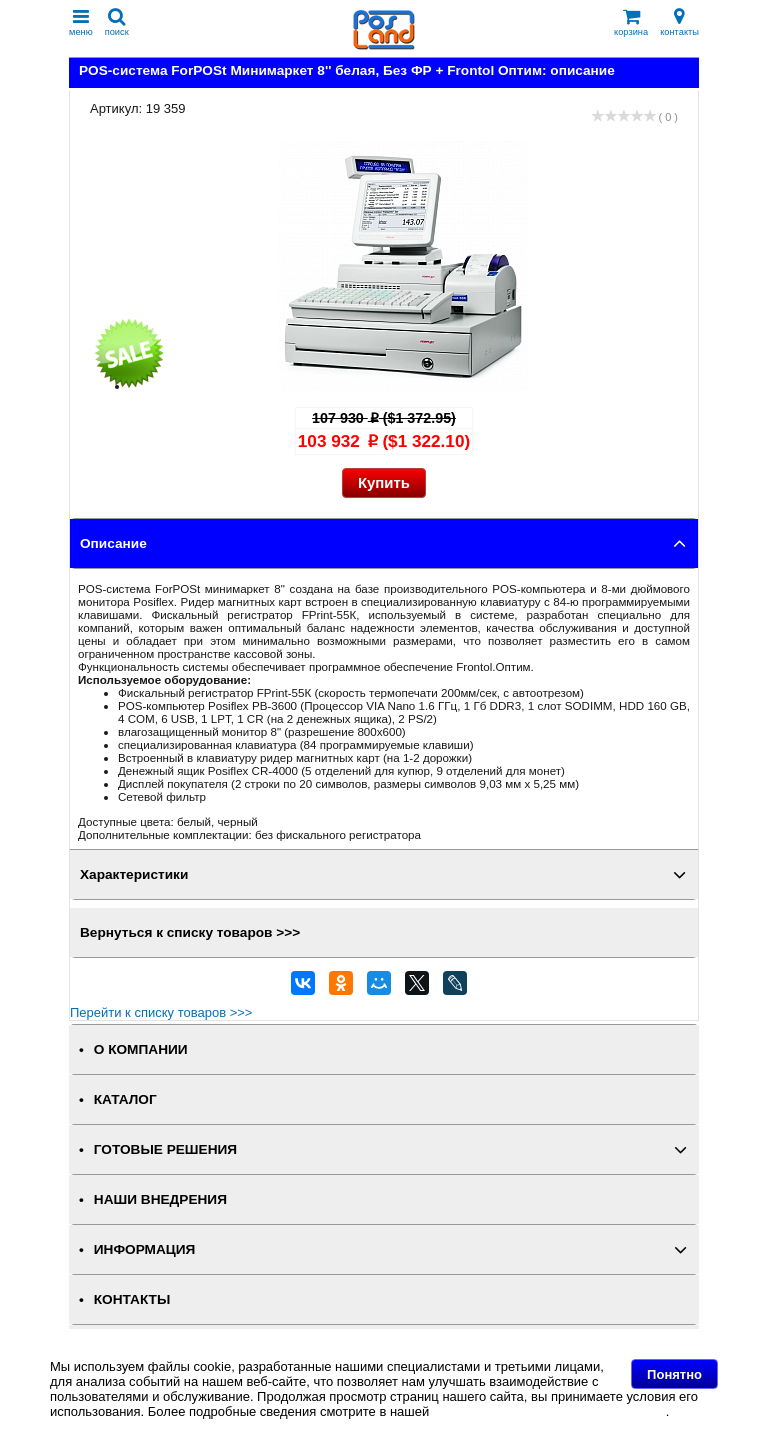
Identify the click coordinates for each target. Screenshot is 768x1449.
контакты (679, 22)
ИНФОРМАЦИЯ (145, 1249)
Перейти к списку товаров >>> (161, 1012)
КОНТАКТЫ (132, 1299)
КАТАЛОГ (125, 1099)
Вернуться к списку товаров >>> (190, 932)
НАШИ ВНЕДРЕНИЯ (160, 1199)
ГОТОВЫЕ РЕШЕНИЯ (165, 1149)
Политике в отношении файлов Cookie (549, 1411)
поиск (117, 22)
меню (81, 22)
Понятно (674, 1374)
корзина (631, 22)
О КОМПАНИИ (141, 1049)
